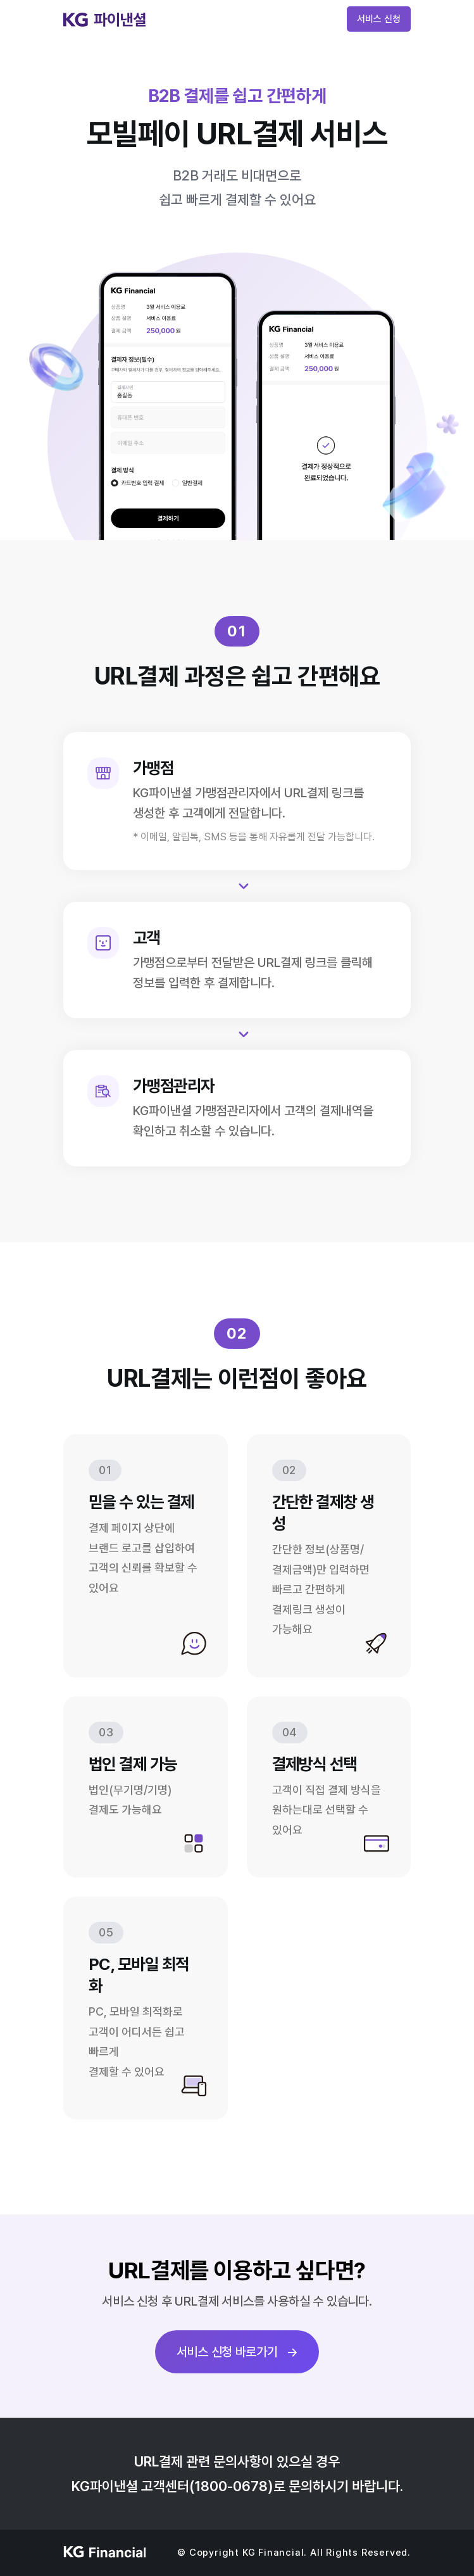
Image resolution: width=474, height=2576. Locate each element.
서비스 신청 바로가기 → (237, 2351)
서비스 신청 (379, 19)
